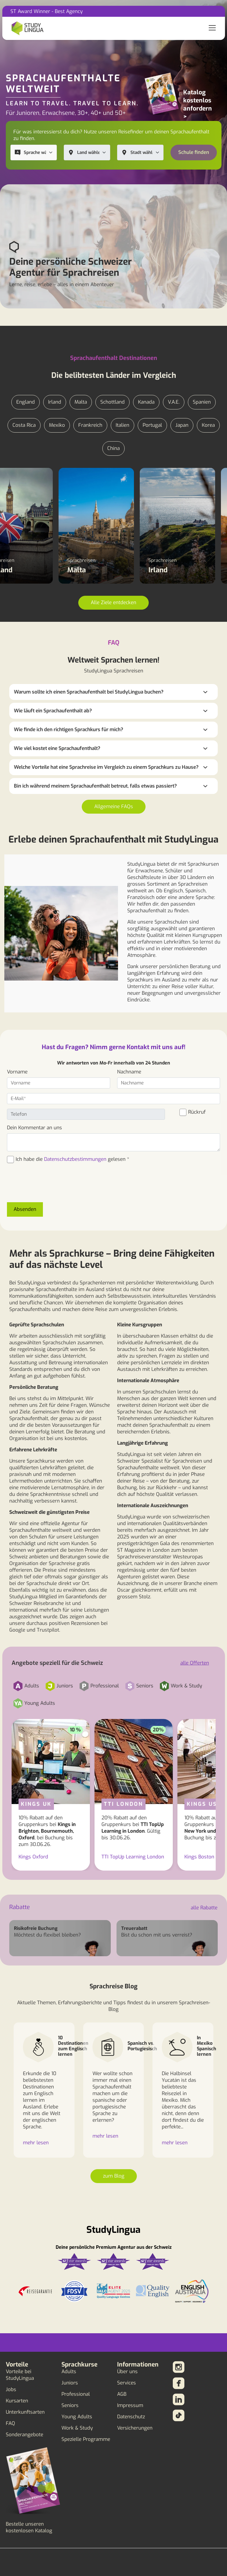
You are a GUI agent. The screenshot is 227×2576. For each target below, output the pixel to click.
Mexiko (57, 425)
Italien (122, 425)
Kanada (146, 402)
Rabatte (19, 1907)
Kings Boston (199, 1857)
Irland (54, 402)
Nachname (129, 1072)
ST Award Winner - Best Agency (46, 11)
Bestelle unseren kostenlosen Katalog (29, 2527)
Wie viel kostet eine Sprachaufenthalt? (57, 748)
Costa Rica (24, 425)
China (113, 448)
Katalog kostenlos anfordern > (197, 104)
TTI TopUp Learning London (132, 1857)
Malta (81, 402)
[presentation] (51, 1186)
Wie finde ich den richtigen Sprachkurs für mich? (68, 729)
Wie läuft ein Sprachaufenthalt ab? (53, 710)
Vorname (17, 1072)
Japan (181, 425)
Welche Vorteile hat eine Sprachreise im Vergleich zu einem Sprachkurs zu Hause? (106, 767)
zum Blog (113, 2176)
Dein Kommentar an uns (34, 1127)
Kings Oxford (33, 1857)
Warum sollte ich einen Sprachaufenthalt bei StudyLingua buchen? (89, 692)
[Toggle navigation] (212, 28)
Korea (208, 425)
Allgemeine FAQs (113, 806)
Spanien (202, 402)
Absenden (25, 1209)
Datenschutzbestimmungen (75, 1159)
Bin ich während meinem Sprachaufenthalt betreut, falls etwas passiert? (95, 786)
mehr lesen (36, 2142)
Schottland (112, 402)
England (25, 402)
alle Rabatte (204, 1907)
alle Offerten (194, 1663)
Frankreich (90, 425)
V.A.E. (173, 402)
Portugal (152, 425)
